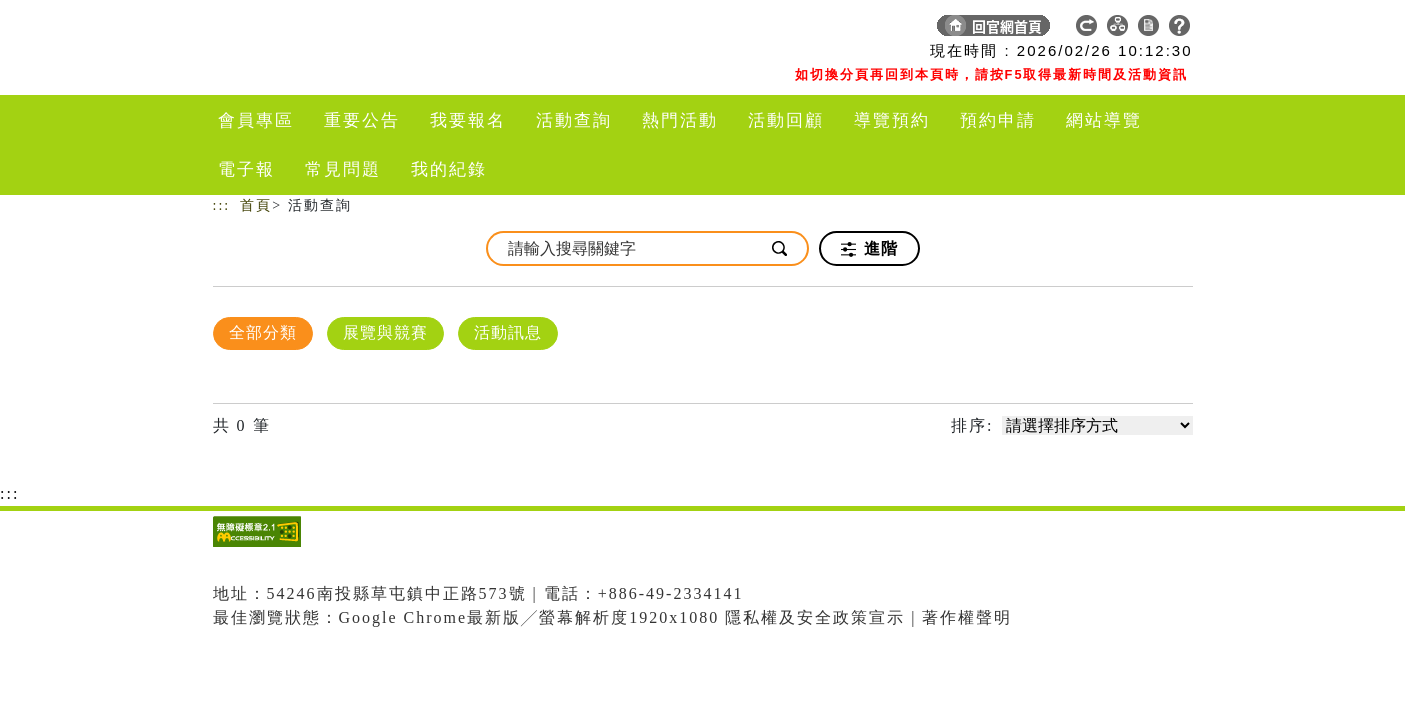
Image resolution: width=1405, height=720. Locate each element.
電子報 (246, 169)
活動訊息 (508, 332)
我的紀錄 (449, 169)
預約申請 (998, 120)
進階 (869, 249)
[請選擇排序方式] (1097, 425)
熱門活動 (680, 120)
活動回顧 (786, 120)
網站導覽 (1104, 120)
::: (222, 205)
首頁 (256, 205)
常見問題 (343, 169)
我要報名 (468, 120)
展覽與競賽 (385, 332)
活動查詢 (574, 120)
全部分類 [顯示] (263, 332)
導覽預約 (892, 120)
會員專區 (256, 120)
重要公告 (362, 120)
